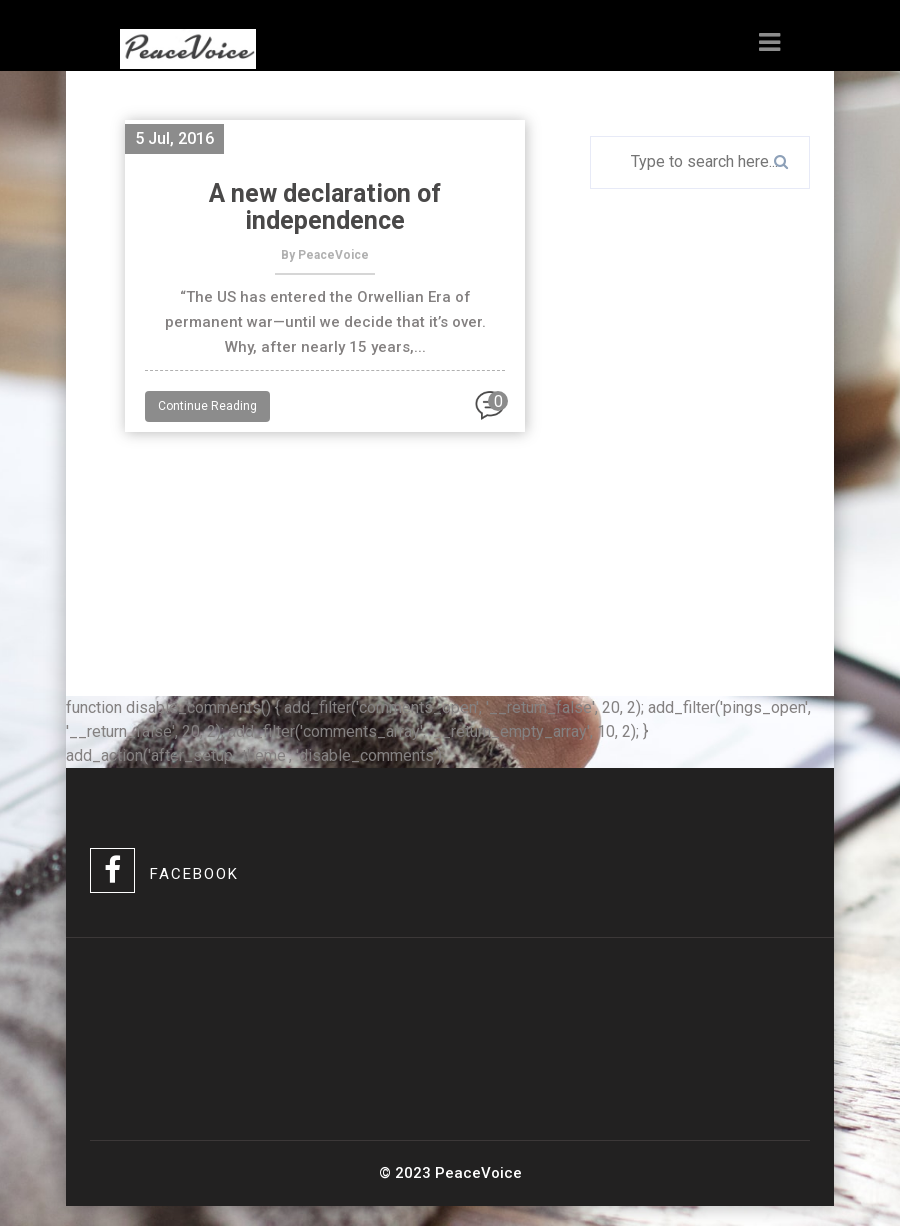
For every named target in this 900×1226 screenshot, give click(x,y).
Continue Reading (207, 406)
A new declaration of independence (325, 207)
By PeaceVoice (325, 255)
